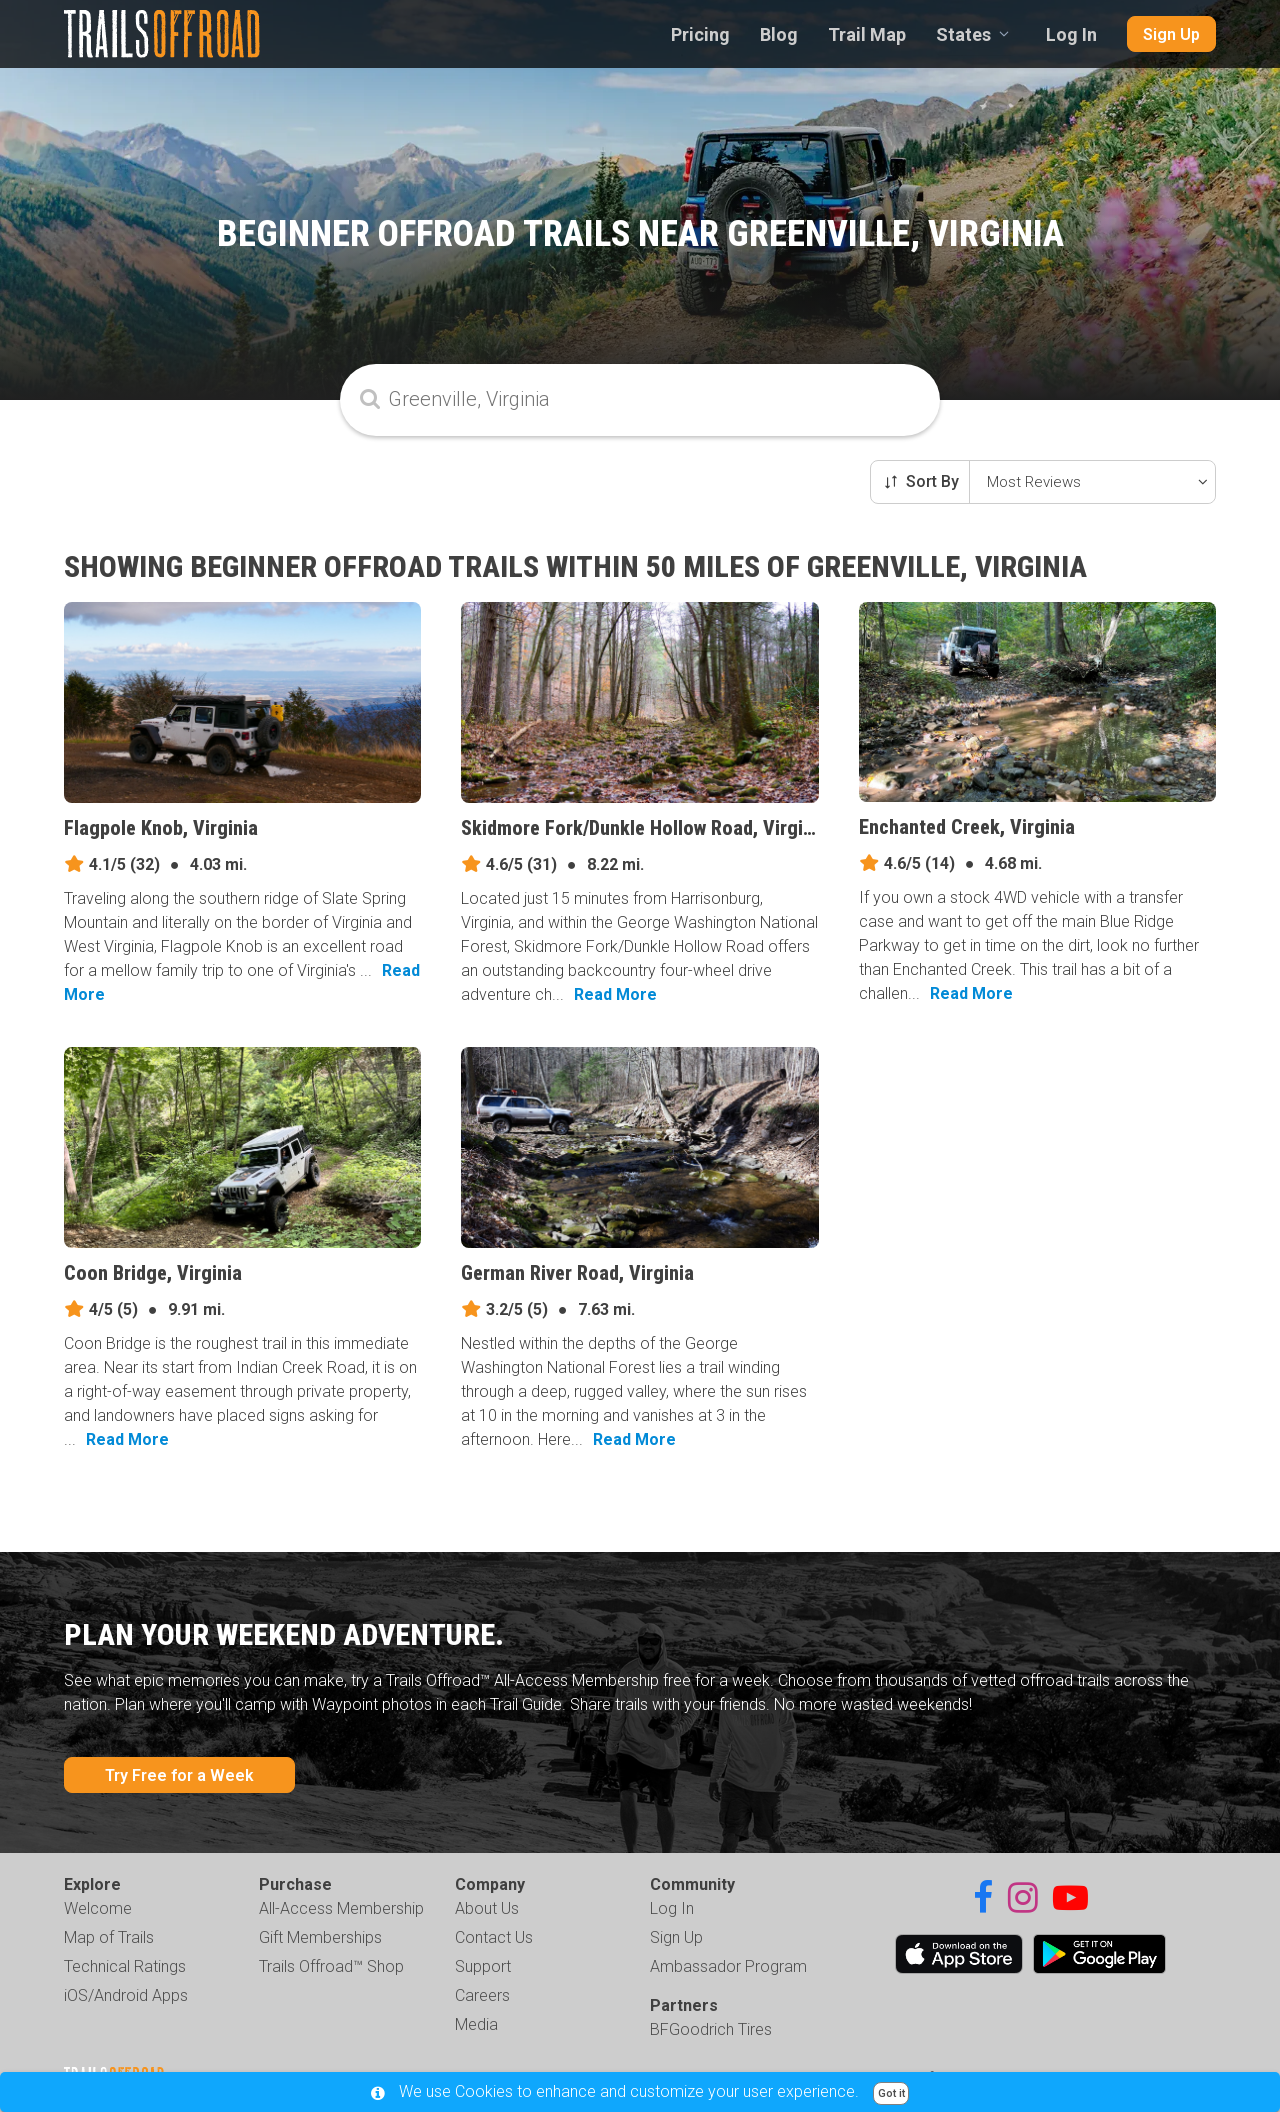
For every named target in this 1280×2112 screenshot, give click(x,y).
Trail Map (867, 34)
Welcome (98, 1908)
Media (476, 2024)
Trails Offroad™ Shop (331, 1966)
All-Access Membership (341, 1908)
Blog (779, 34)
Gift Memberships (320, 1937)
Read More (615, 994)
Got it (891, 2093)
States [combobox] (963, 34)
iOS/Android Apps (126, 1995)
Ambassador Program (728, 1966)
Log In (1071, 34)
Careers (482, 1995)
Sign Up (1171, 34)
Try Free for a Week (179, 1775)
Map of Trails (109, 1937)
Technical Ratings (125, 1966)
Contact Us (494, 1937)
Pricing (700, 34)
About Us (487, 1908)
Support (483, 1966)
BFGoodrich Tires (711, 2029)
